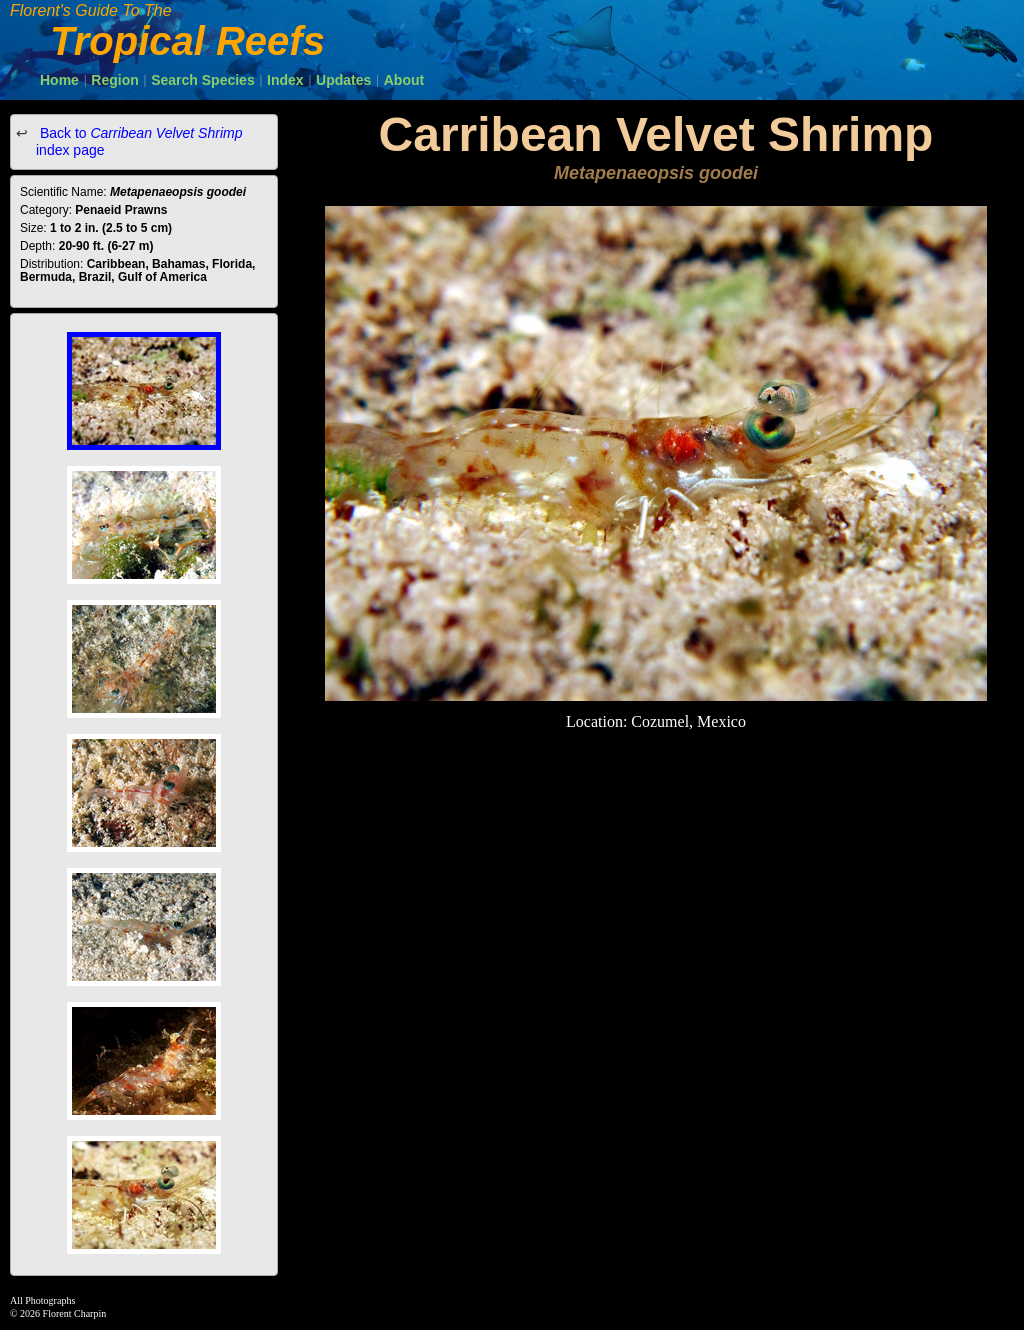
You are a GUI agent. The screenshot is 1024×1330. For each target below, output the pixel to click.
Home (59, 80)
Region (114, 80)
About (404, 80)
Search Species (203, 80)
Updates (343, 80)
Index (285, 80)
